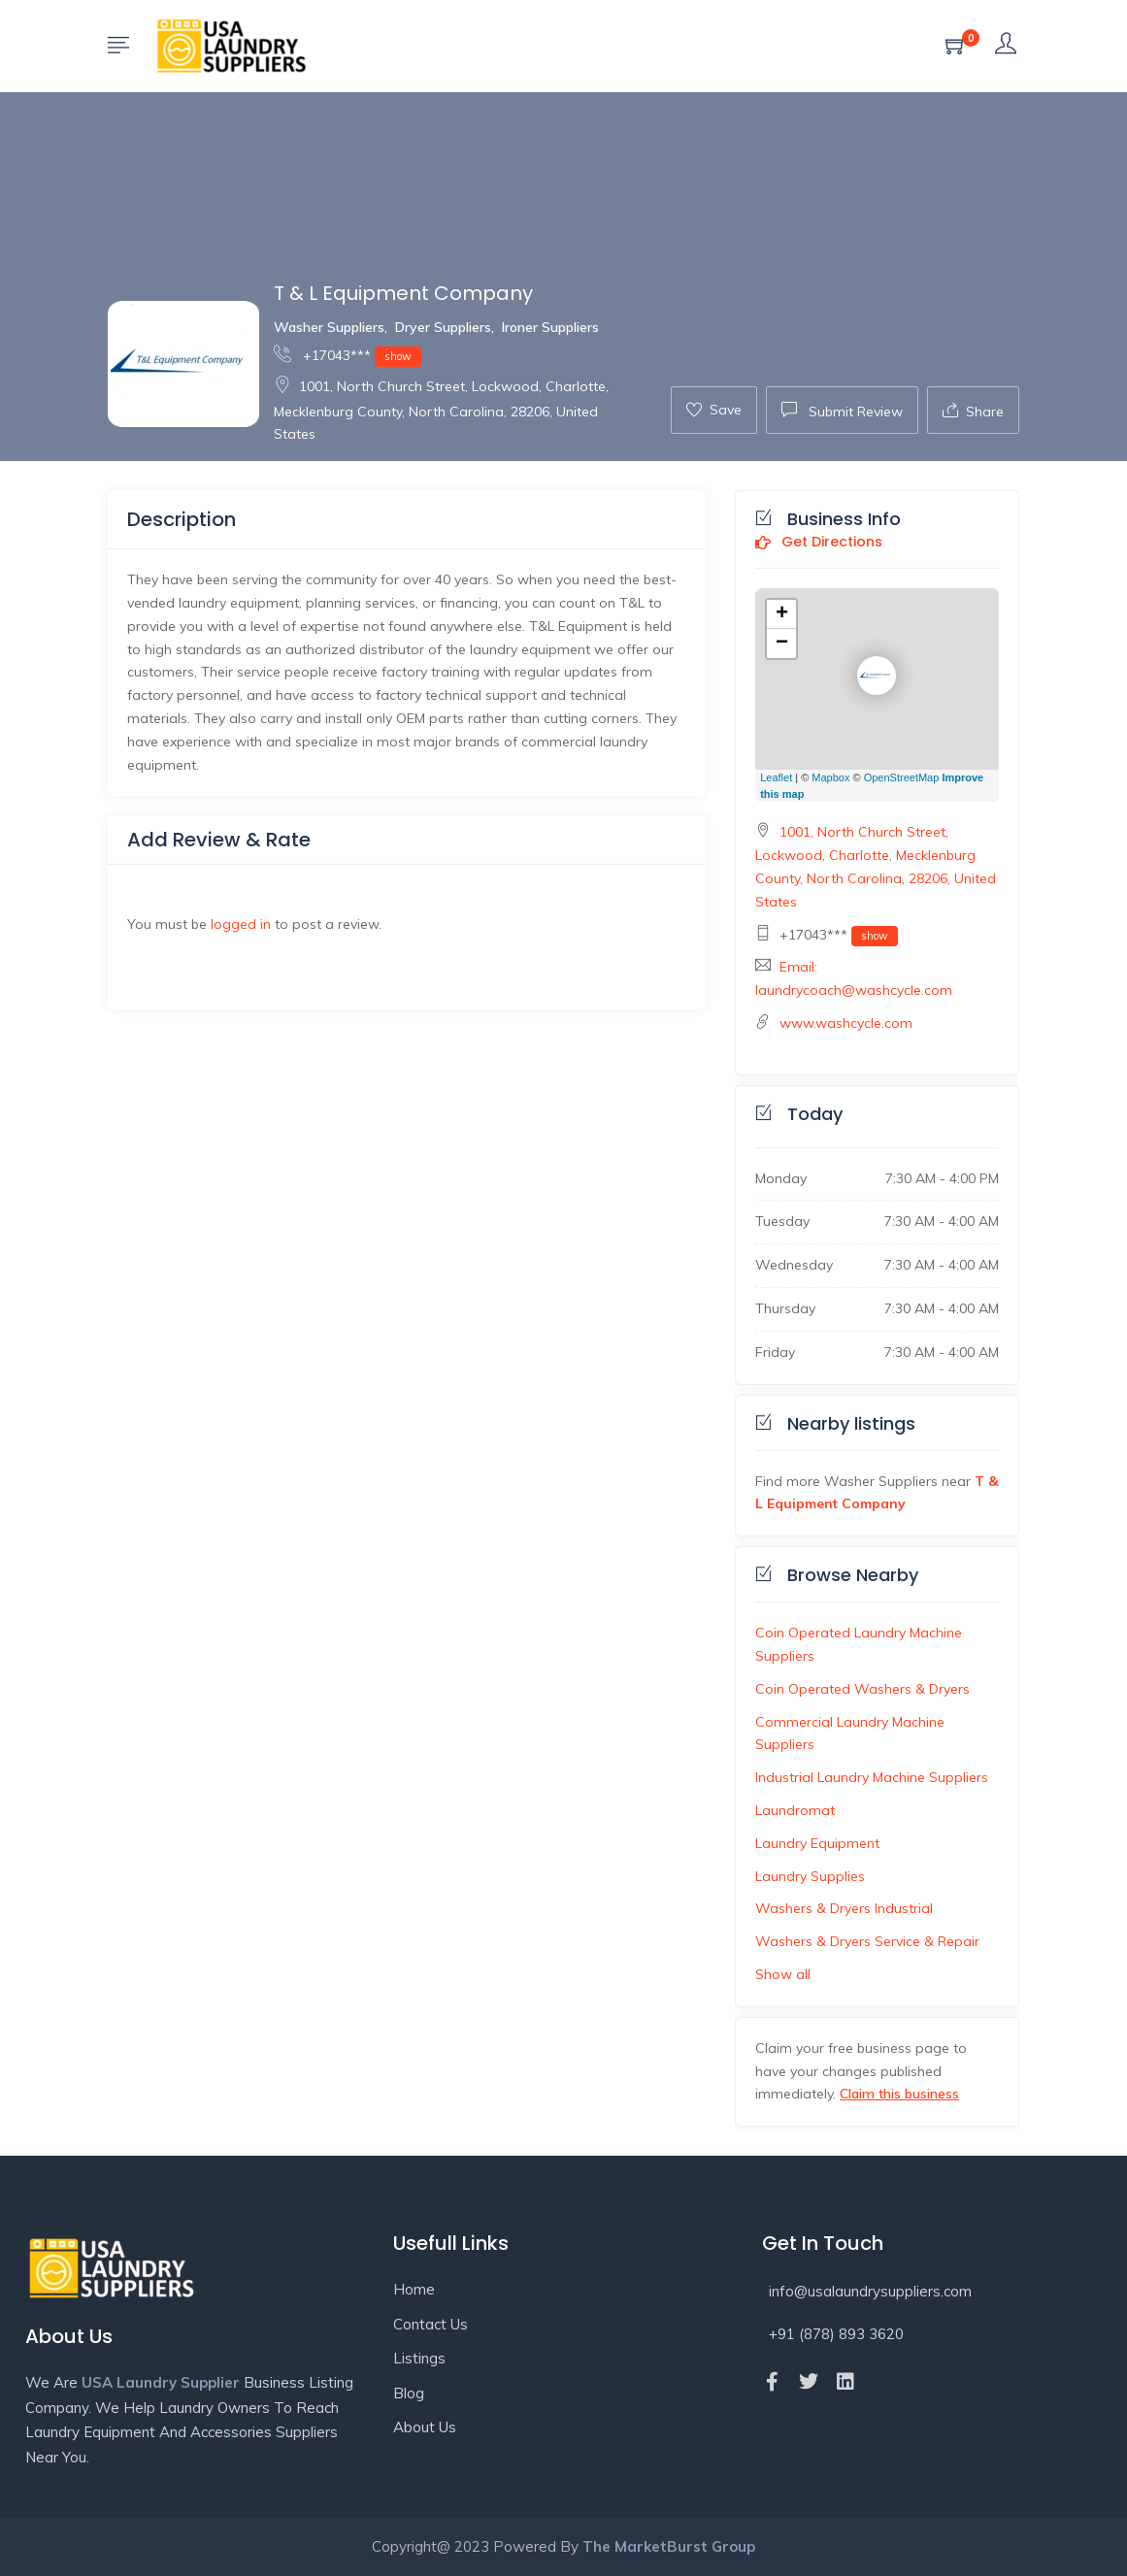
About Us (424, 2427)
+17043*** (347, 355)
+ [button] (782, 614)
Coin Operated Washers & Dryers (862, 1689)
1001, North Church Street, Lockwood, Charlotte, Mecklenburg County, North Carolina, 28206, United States (441, 410)
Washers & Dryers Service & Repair (867, 1941)
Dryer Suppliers (443, 327)
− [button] (782, 643)
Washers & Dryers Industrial (844, 1908)
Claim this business (899, 2093)
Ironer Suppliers (550, 327)
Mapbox (830, 777)
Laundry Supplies (810, 1876)
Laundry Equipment (817, 1843)
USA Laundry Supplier (161, 2382)
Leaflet (776, 777)
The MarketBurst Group (668, 2546)
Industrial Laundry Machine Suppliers (871, 1777)
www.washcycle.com (845, 1023)
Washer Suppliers (329, 327)
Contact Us (430, 2324)
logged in (241, 924)
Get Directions (818, 542)
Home (414, 2289)
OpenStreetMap (902, 777)
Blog (408, 2393)
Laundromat (795, 1810)
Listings (419, 2358)
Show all (783, 1974)
